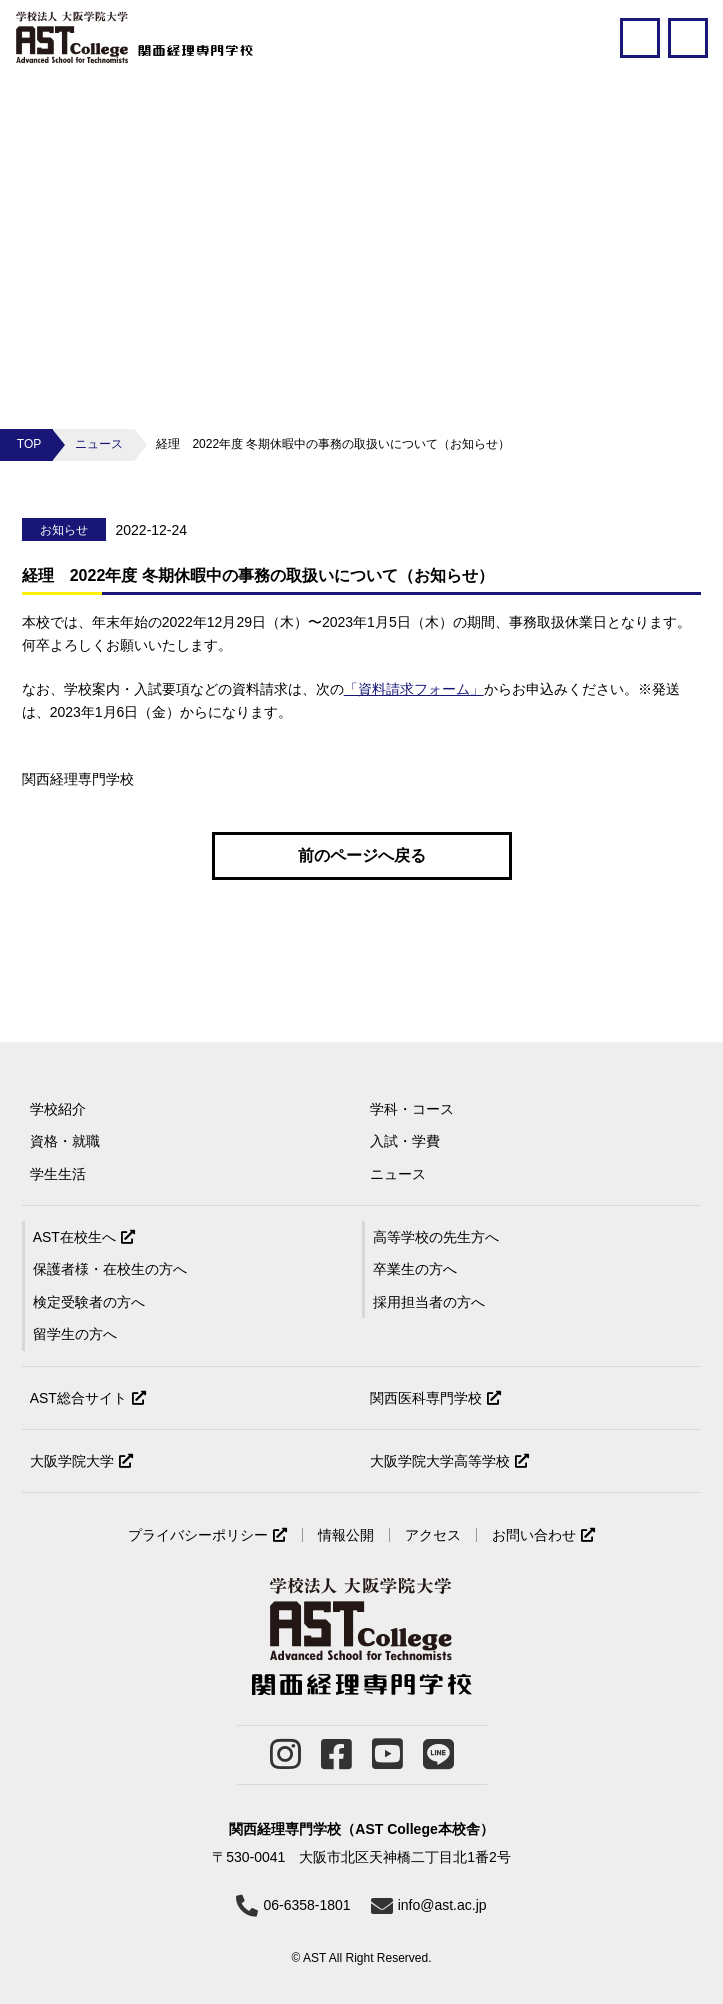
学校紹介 (58, 1109)
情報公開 (346, 1535)
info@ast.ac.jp (442, 1905)
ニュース (99, 444)
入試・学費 (405, 1141)
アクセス (433, 1535)
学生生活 (58, 1174)
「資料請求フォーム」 (414, 689)
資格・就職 (65, 1141)
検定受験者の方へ (89, 1302)
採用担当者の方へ (429, 1302)
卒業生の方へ (415, 1269)
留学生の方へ (75, 1334)
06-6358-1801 (306, 1905)
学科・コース (412, 1109)
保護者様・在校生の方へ (110, 1269)
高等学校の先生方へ (436, 1237)
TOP (29, 444)
